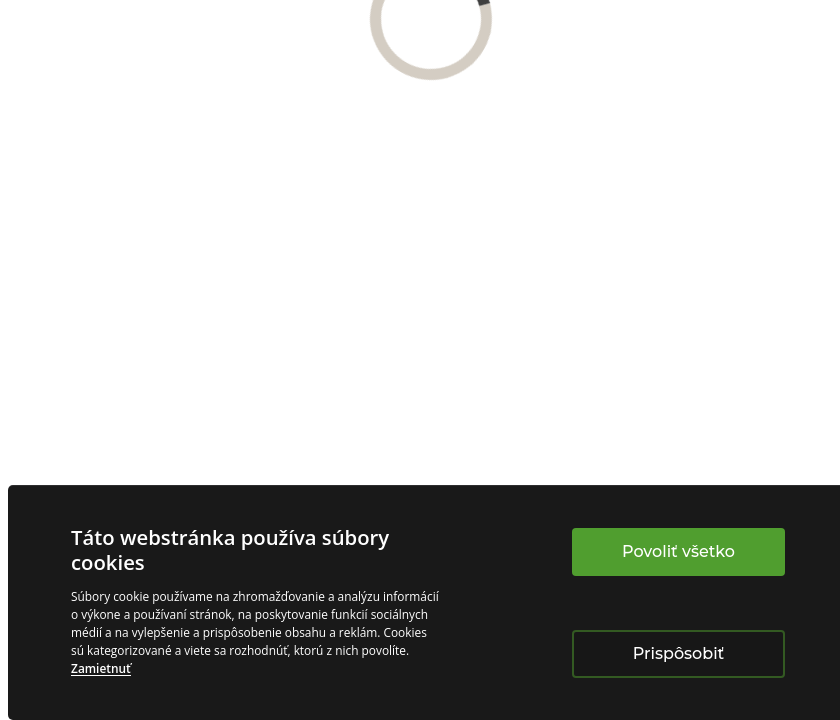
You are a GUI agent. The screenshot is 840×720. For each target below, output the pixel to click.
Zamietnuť (101, 668)
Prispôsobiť (678, 653)
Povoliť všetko (678, 551)
